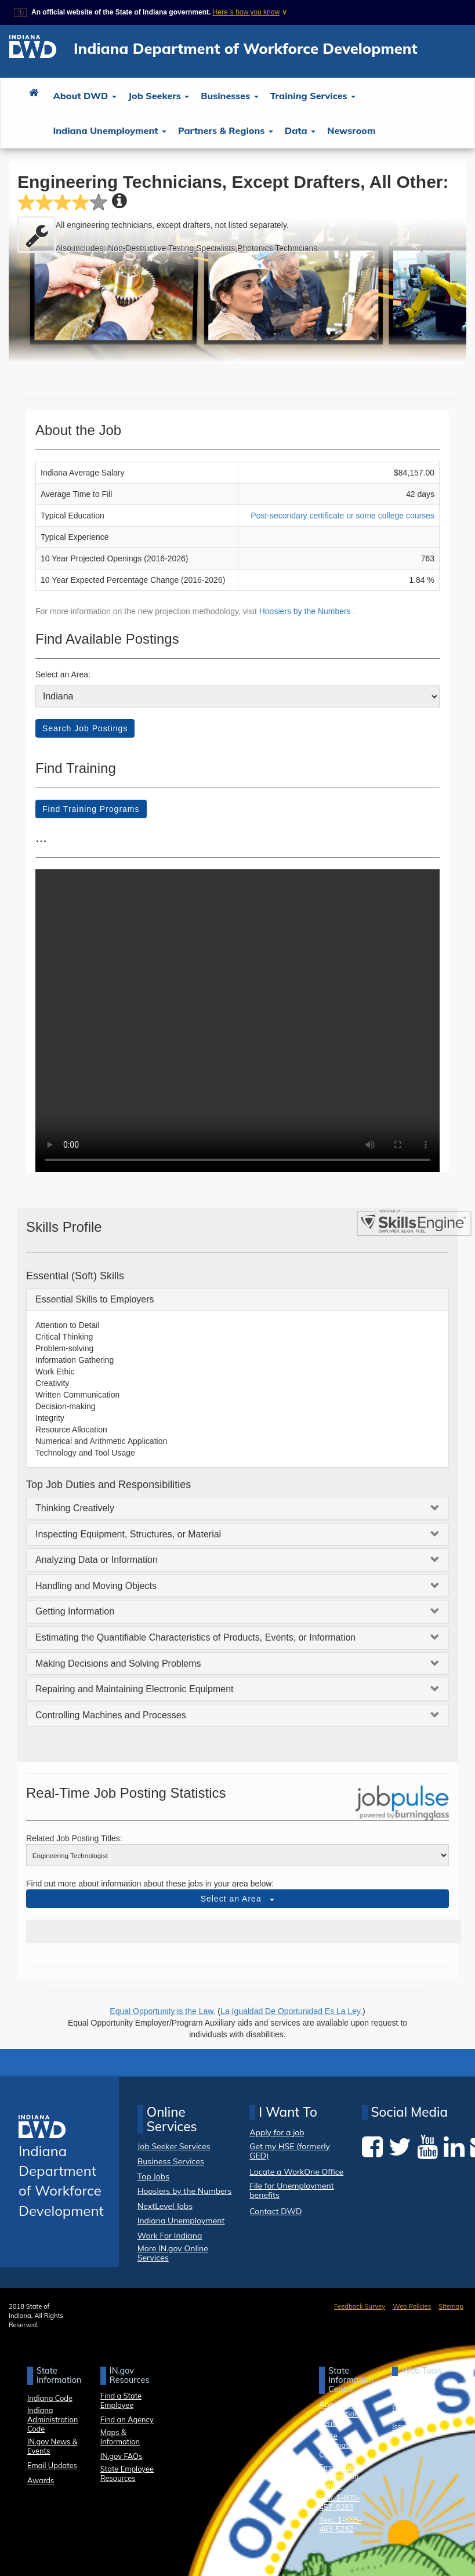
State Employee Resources (127, 2473)
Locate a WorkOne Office (296, 2172)
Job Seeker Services (174, 2146)
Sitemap (450, 2306)
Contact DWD (275, 2211)
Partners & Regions (225, 130)
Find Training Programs (91, 809)
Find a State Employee (121, 2400)
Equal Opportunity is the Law (161, 2011)
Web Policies (412, 2306)
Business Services (170, 2161)
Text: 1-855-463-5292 (340, 2524)
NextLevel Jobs (165, 2206)
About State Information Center (339, 2414)
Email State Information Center (338, 2476)
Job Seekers (158, 95)
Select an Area (238, 1898)
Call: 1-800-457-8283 (339, 2502)
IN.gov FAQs (121, 2456)
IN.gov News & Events (52, 2446)
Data (300, 130)
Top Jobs (153, 2176)
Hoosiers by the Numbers (306, 611)
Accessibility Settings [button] (413, 2391)
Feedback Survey (359, 2306)
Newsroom (351, 130)
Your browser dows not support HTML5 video (237, 1021)
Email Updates (52, 2465)
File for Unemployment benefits (291, 2190)
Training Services (313, 95)
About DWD (85, 95)
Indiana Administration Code (52, 2419)
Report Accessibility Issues (413, 2417)
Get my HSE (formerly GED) (289, 2151)
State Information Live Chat (346, 2445)
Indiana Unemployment (110, 130)
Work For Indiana (169, 2235)
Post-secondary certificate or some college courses (342, 515)
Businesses (229, 95)
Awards (40, 2480)
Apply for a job (276, 2133)
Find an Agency (127, 2419)
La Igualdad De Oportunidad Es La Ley (290, 2011)
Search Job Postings (85, 728)
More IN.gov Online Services (172, 2253)
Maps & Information (120, 2437)
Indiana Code (49, 2398)
